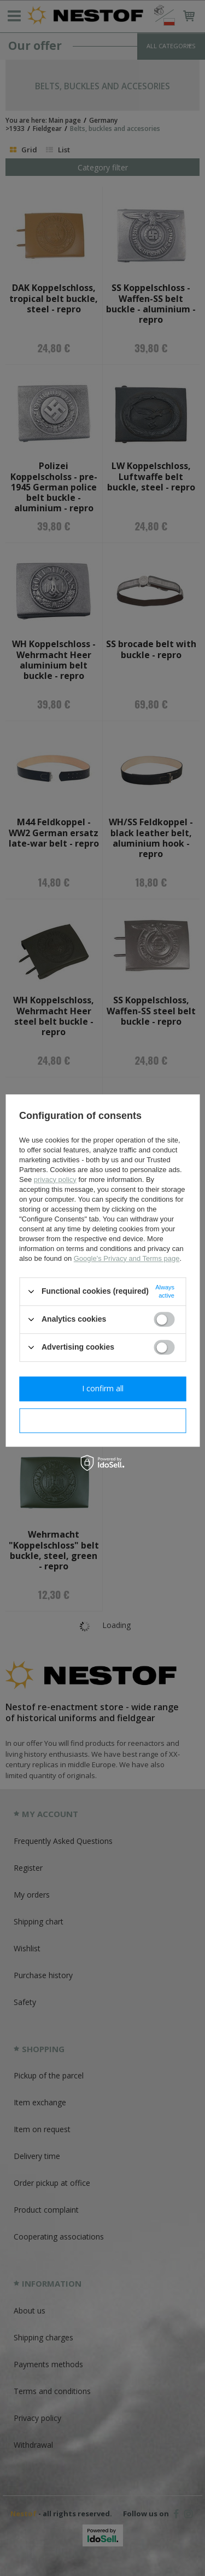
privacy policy (55, 1179)
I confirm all (103, 1388)
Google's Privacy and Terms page (127, 1258)
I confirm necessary (102, 1420)
